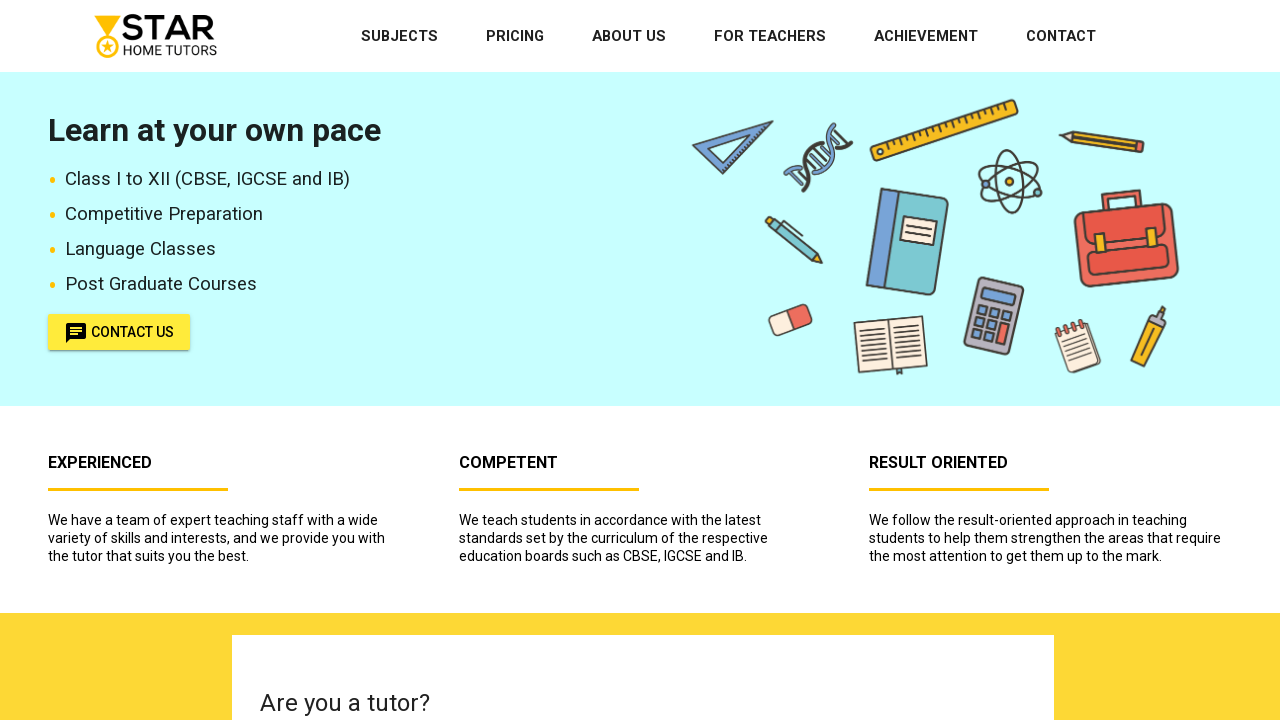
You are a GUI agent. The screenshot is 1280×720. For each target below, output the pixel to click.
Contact (1061, 36)
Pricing (515, 36)
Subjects (399, 36)
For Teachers (770, 36)
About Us (629, 36)
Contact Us (119, 332)
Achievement (926, 36)
